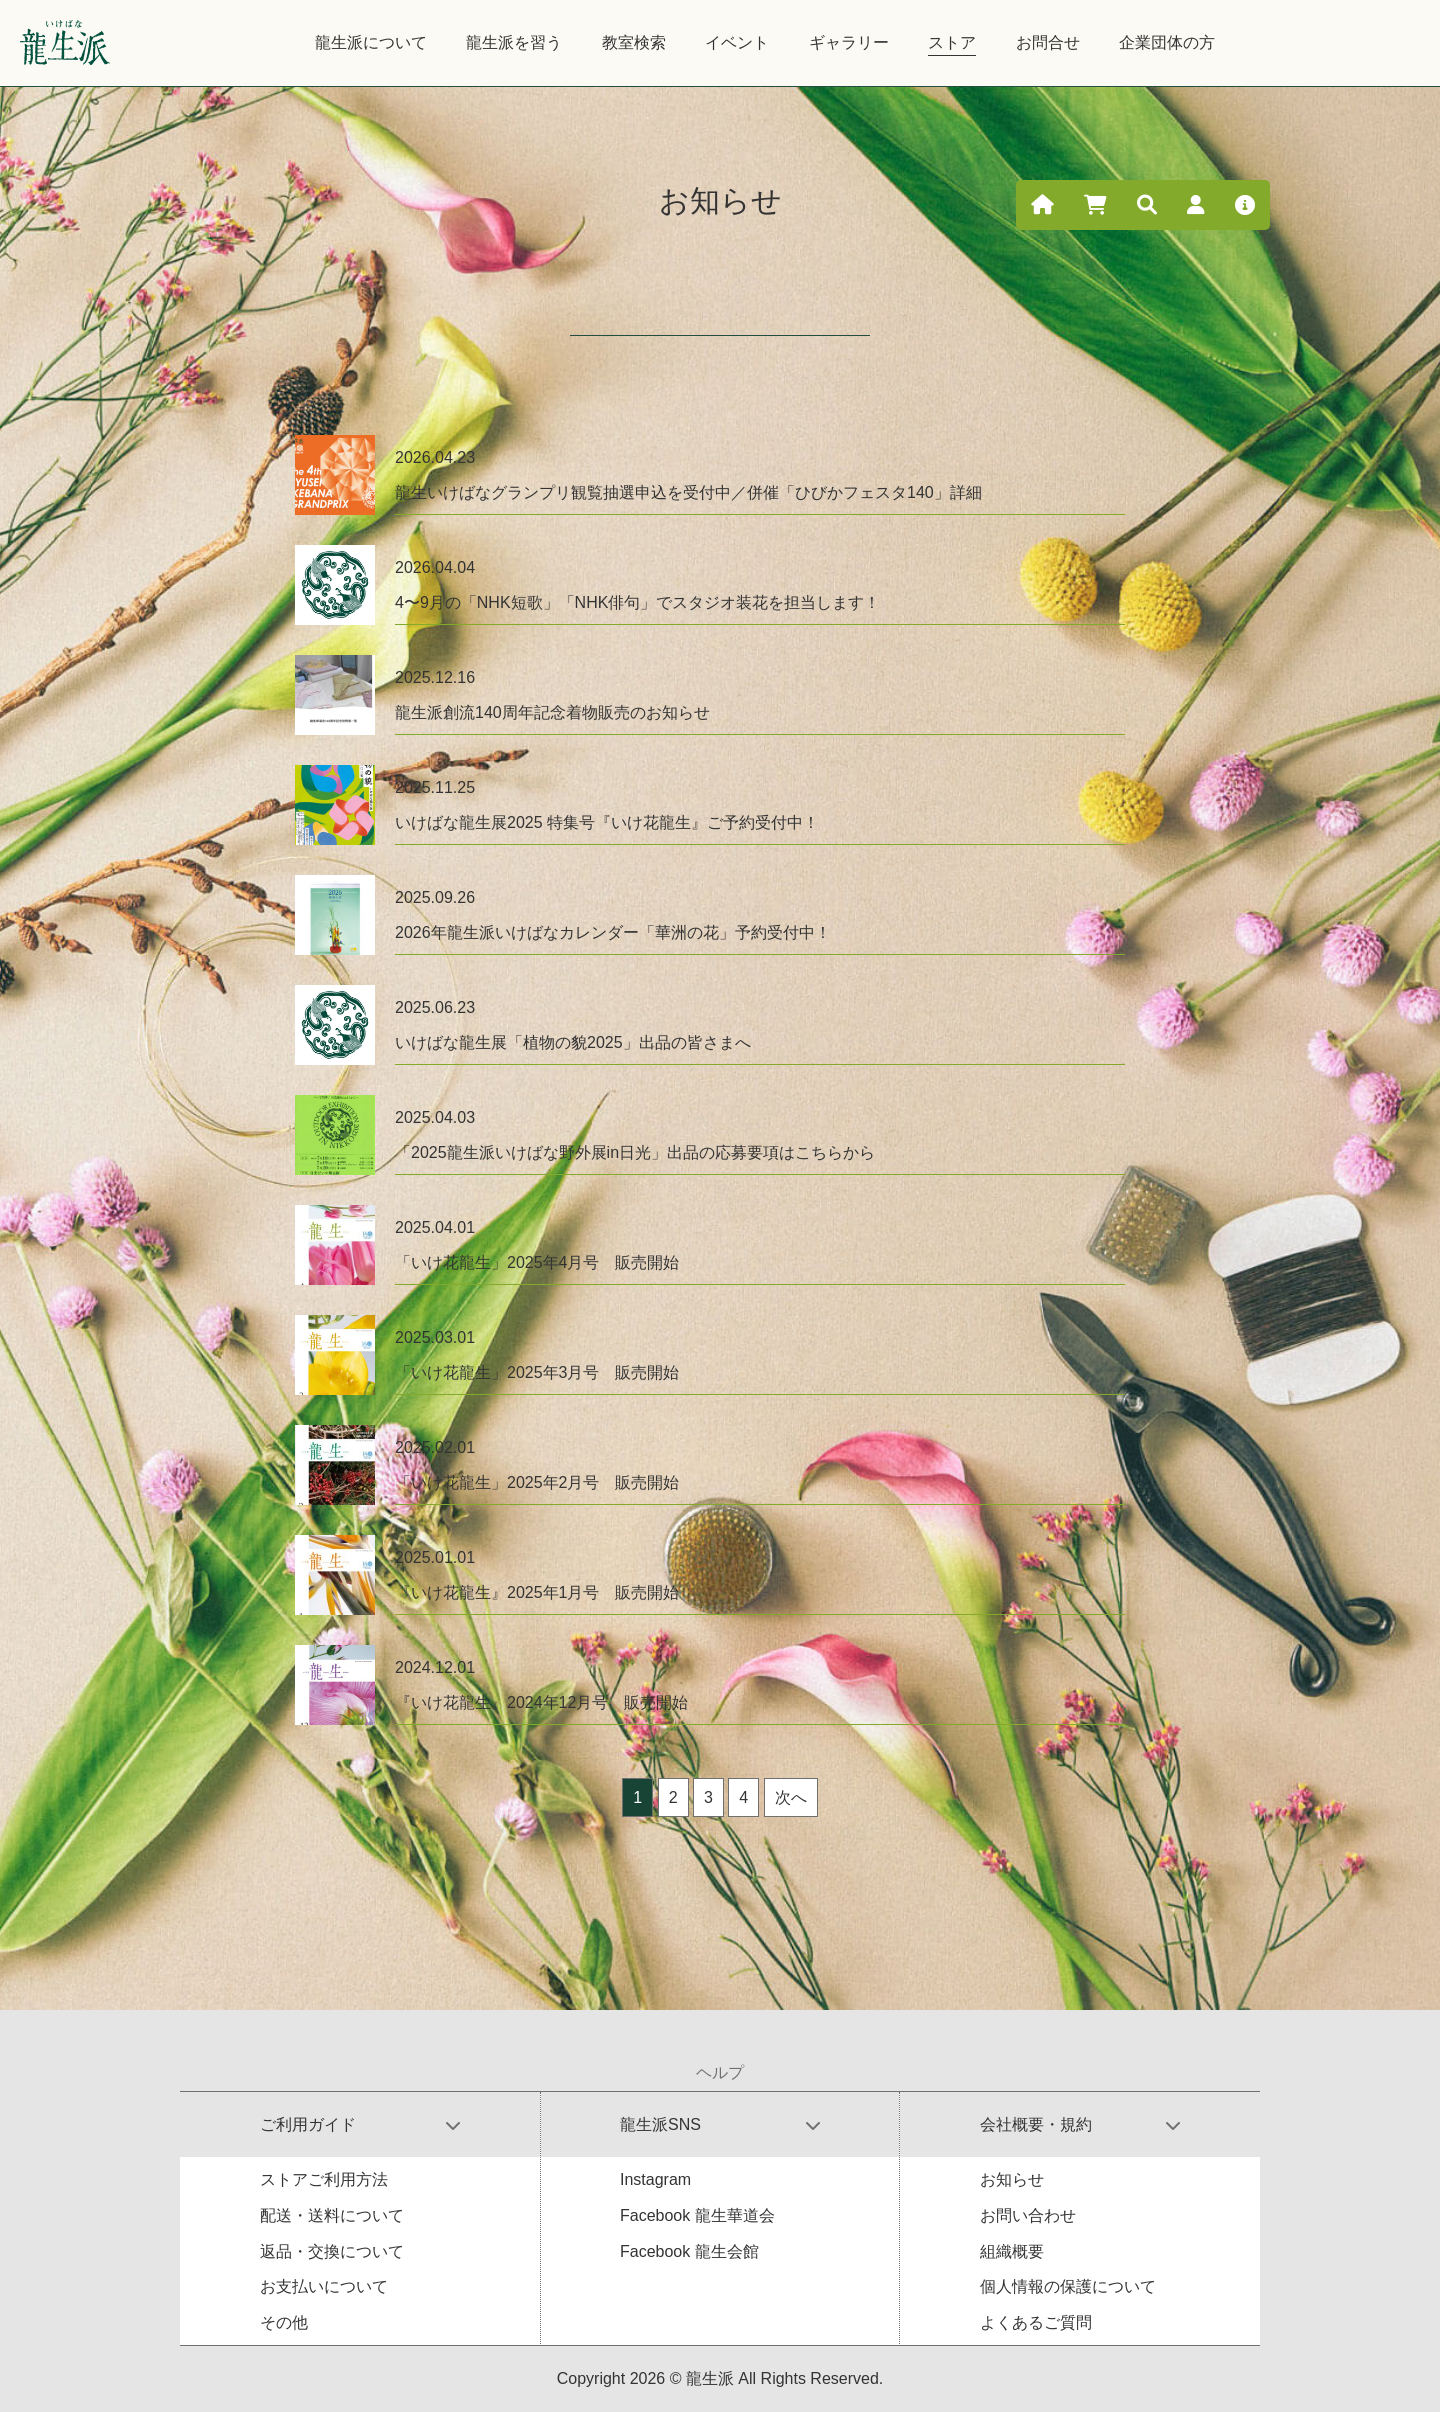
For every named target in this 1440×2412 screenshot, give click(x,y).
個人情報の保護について (1068, 2286)
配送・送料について (332, 2215)
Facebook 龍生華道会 (697, 2215)
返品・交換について (332, 2251)
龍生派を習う (514, 42)
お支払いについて (324, 2286)
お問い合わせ (1028, 2215)
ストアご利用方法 (324, 2179)
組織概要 (1012, 2251)
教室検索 (634, 42)
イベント (737, 42)
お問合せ (1048, 42)
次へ (791, 1797)
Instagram (655, 2179)
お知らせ (1012, 2179)
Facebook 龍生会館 (689, 2251)
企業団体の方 (1167, 42)
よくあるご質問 (1036, 2322)
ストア (952, 42)
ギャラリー (849, 42)
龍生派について (371, 42)
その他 (284, 2322)
